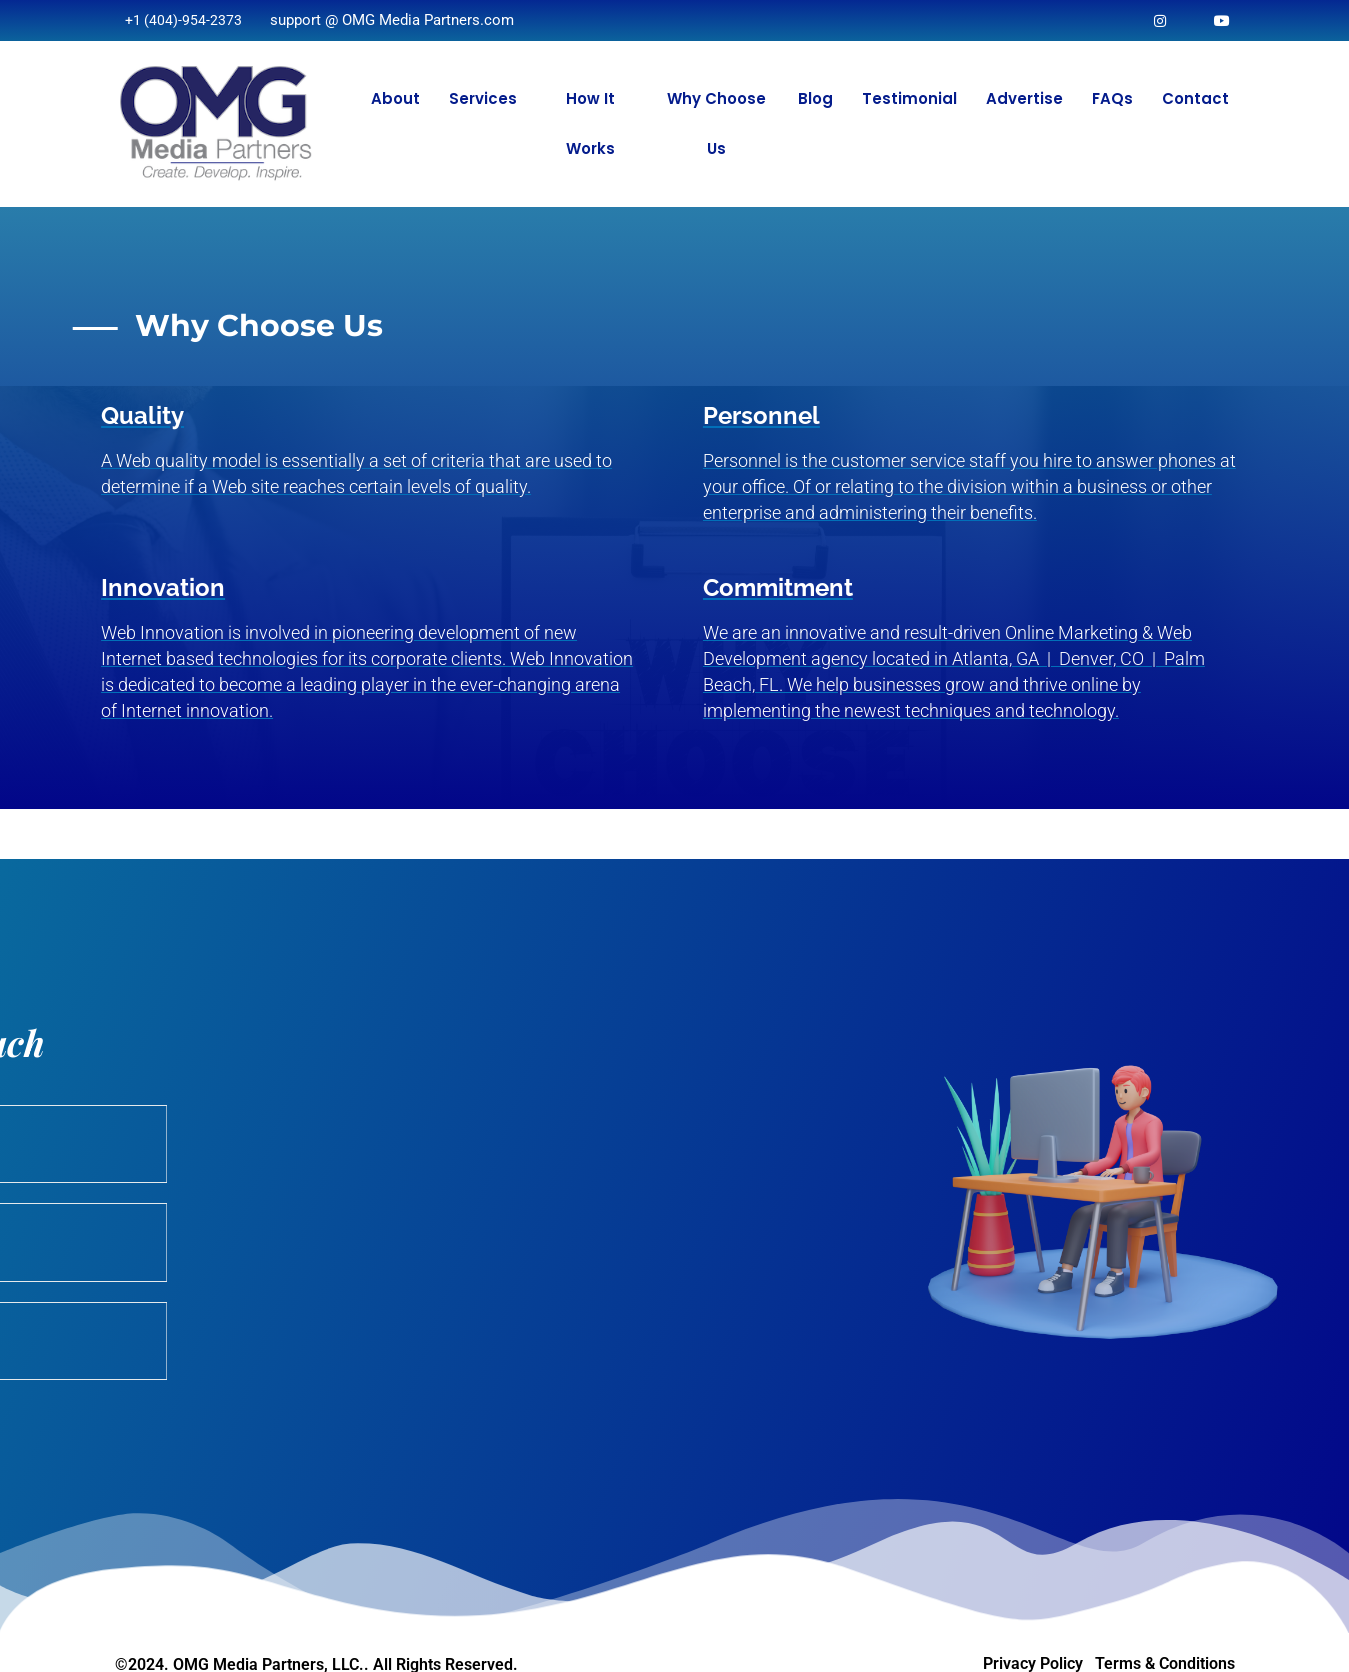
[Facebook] (1221, 20)
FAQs (1112, 98)
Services (483, 98)
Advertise (1024, 98)
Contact (1195, 98)
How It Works (590, 123)
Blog (815, 98)
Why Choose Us (716, 123)
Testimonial (909, 98)
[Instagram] (1158, 20)
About (395, 98)
